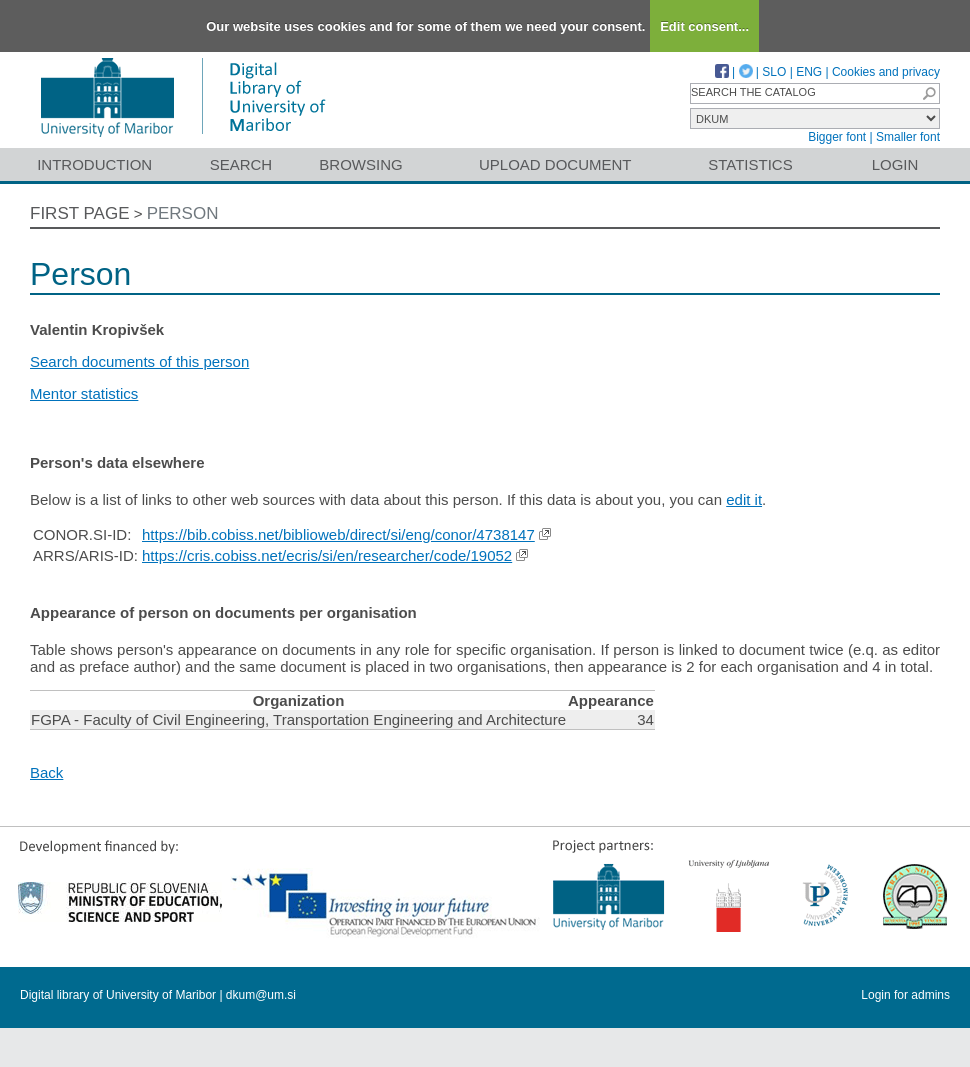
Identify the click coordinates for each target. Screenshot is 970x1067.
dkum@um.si (261, 995)
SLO (774, 72)
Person (183, 213)
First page (80, 213)
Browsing (360, 164)
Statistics (750, 164)
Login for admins (905, 995)
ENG (809, 72)
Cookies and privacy (886, 72)
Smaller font (908, 137)
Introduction (94, 164)
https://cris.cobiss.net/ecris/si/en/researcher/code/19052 (327, 555)
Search (241, 164)
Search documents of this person (139, 361)
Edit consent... (704, 26)
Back (46, 772)
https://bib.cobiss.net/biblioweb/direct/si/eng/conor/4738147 (338, 534)
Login (895, 164)
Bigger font (837, 137)
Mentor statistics (84, 393)
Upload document (555, 164)
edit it (744, 499)
